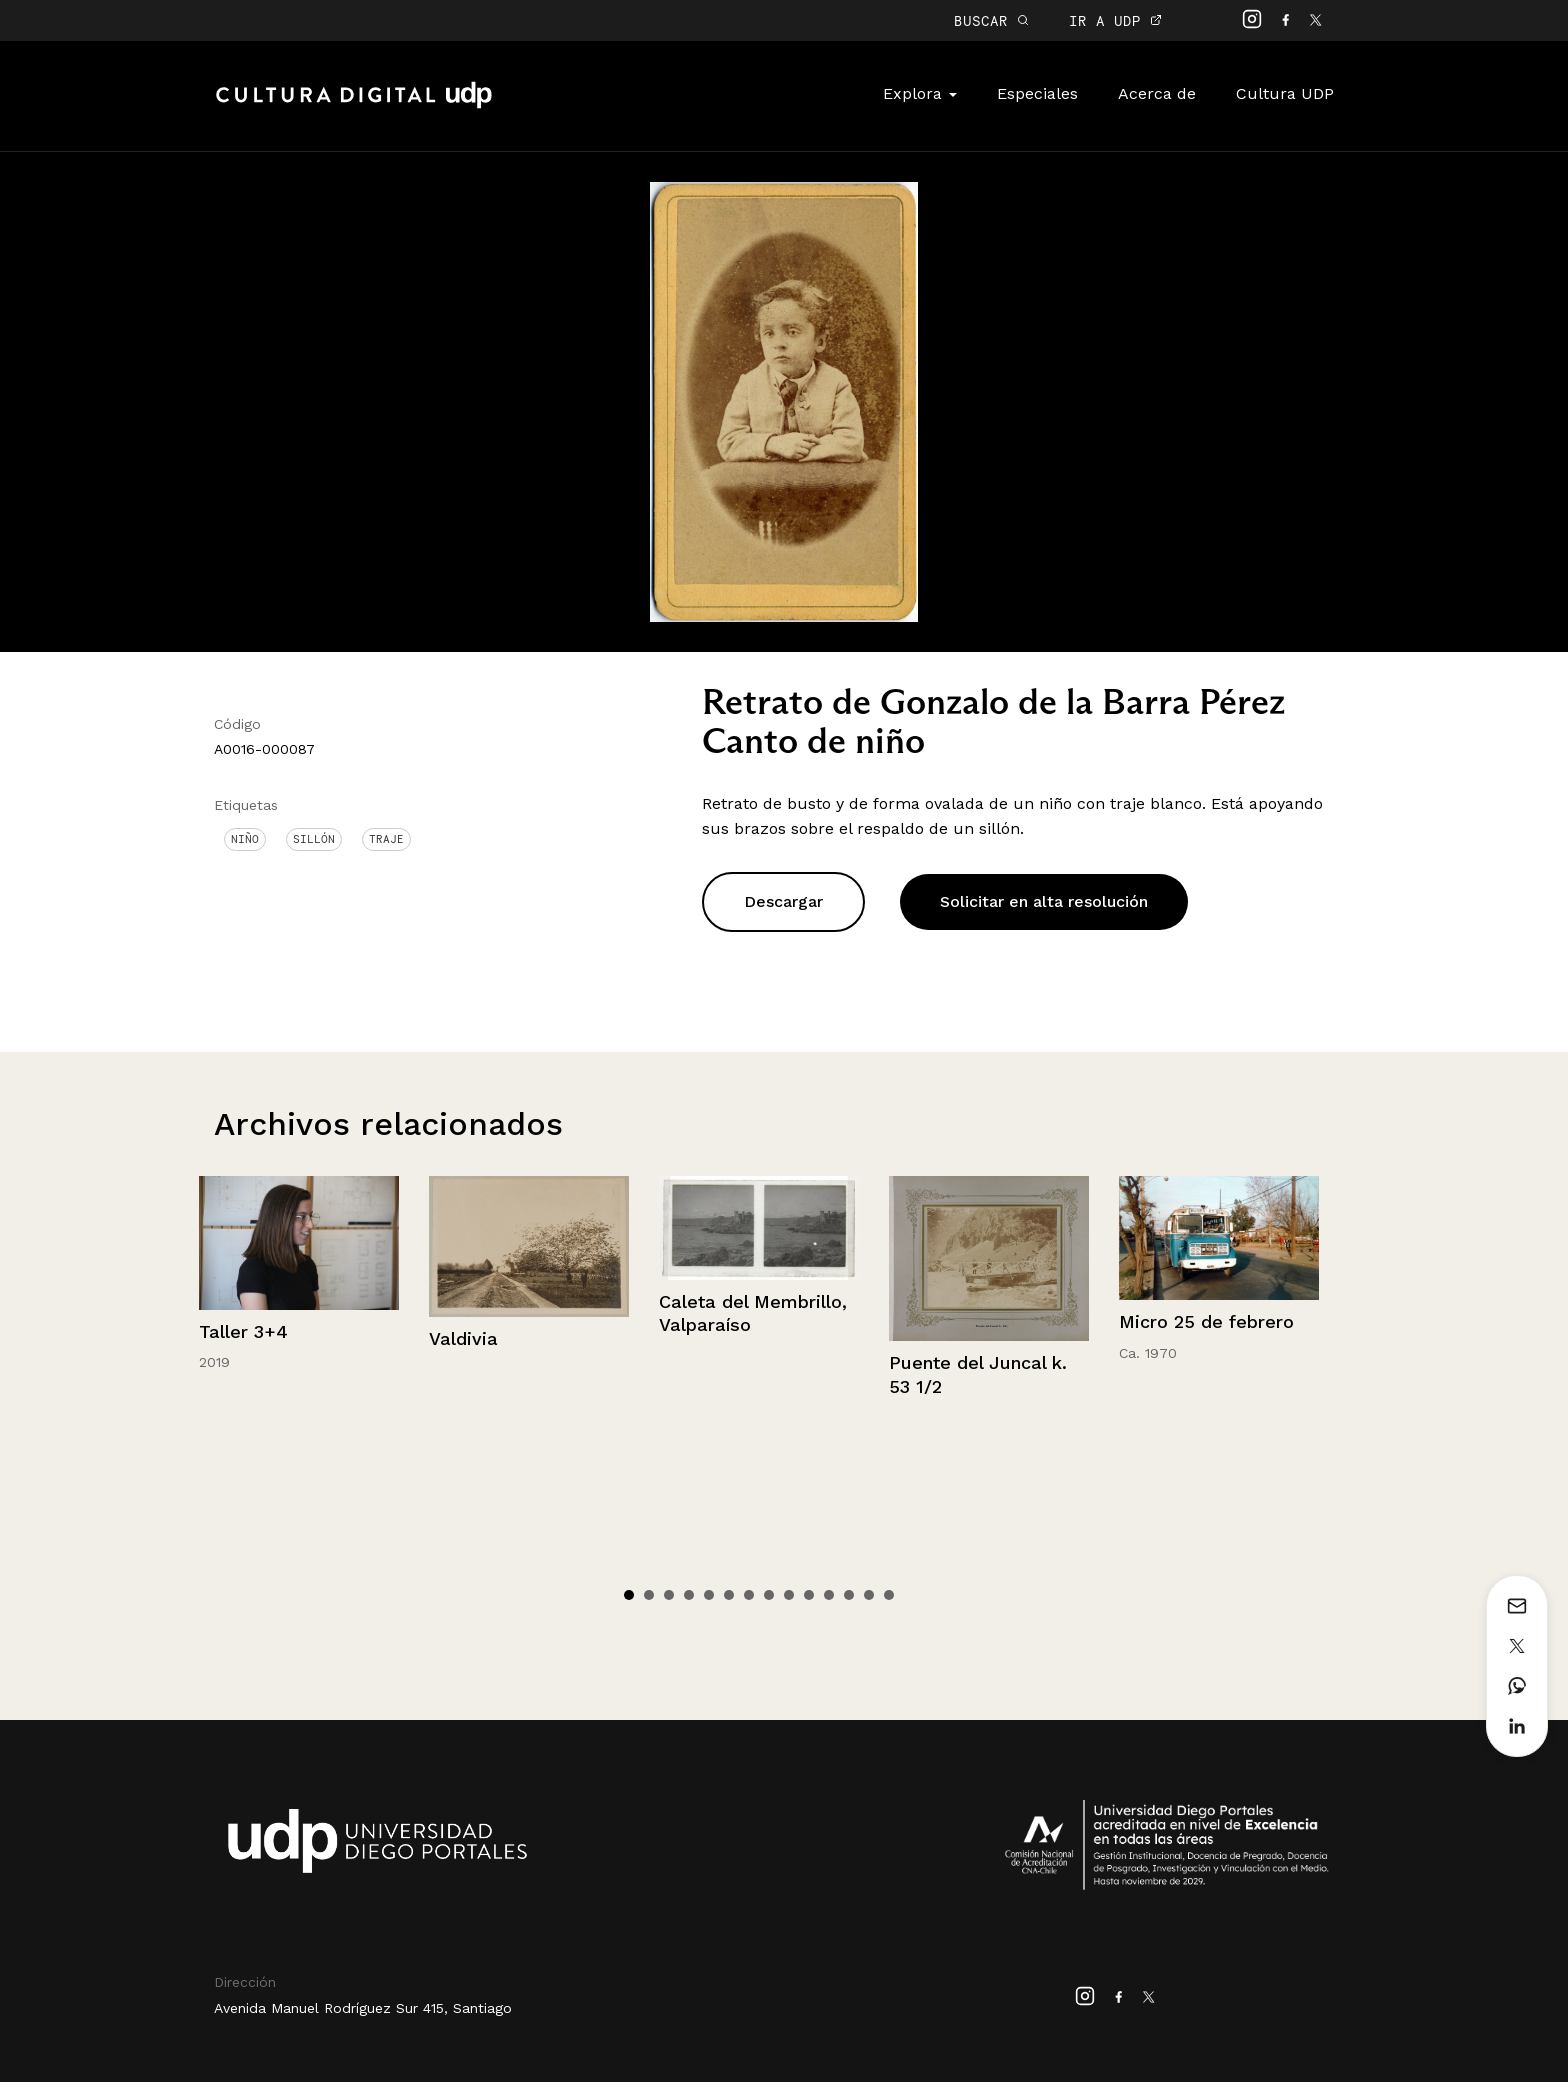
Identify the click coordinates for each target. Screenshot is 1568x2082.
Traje (386, 839)
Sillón (314, 839)
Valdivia (463, 1338)
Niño (245, 839)
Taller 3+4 (243, 1331)
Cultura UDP (1285, 93)
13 (869, 1595)
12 (849, 1595)
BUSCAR (991, 20)
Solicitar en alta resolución (1044, 901)
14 (889, 1595)
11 (829, 1595)
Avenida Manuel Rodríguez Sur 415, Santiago (363, 2008)
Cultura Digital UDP (354, 106)
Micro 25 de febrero (1206, 1321)
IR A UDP (1115, 20)
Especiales (1037, 93)
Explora (920, 93)
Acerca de (1157, 93)
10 (809, 1595)
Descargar (783, 901)
